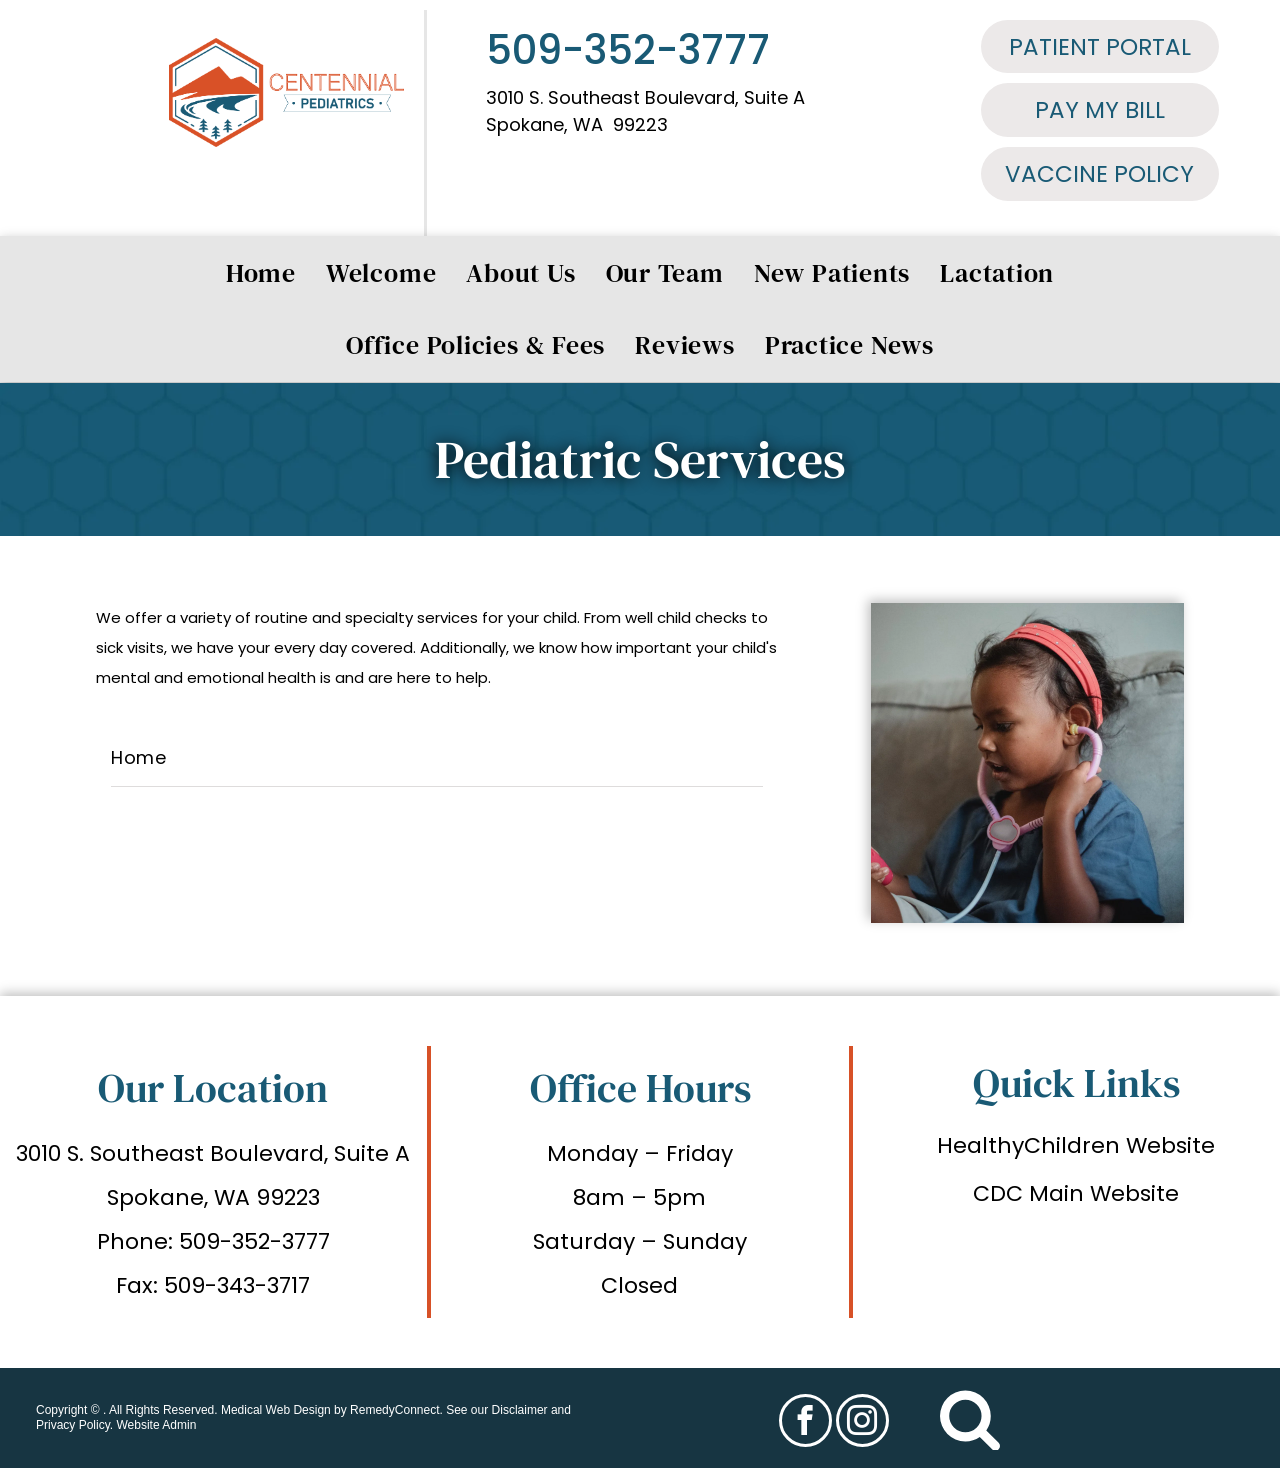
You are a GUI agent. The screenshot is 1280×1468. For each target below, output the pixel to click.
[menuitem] (261, 273)
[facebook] (805, 1423)
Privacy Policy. (74, 1425)
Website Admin (156, 1425)
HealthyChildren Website (1076, 1145)
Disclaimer (520, 1410)
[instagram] (862, 1423)
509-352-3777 (628, 50)
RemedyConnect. (396, 1410)
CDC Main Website (1076, 1193)
